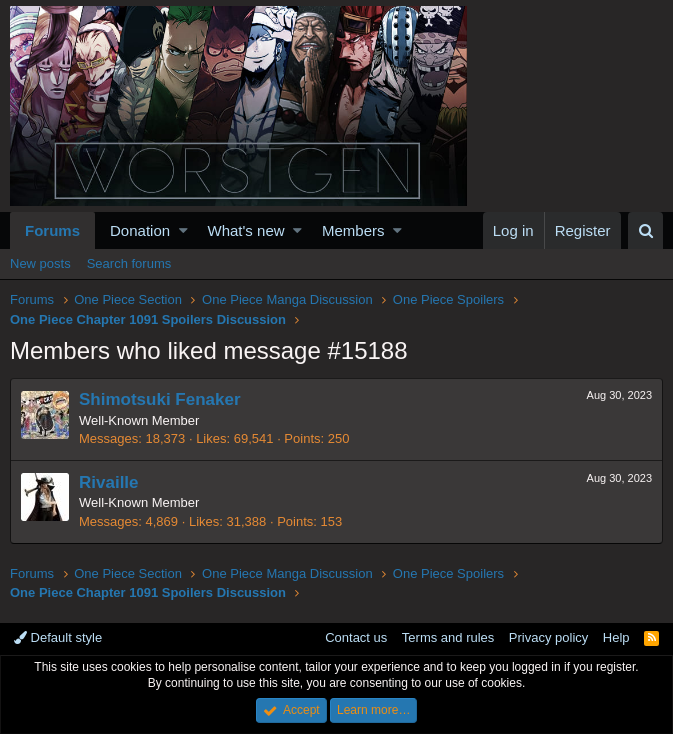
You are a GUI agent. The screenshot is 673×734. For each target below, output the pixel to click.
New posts (40, 263)
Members (353, 230)
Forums (52, 230)
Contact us (356, 637)
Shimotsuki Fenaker (160, 399)
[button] (183, 230)
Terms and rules (448, 637)
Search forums (129, 263)
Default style (58, 637)
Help (616, 637)
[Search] (645, 230)
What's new (246, 230)
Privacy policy (548, 637)
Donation (140, 230)
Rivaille (109, 482)
